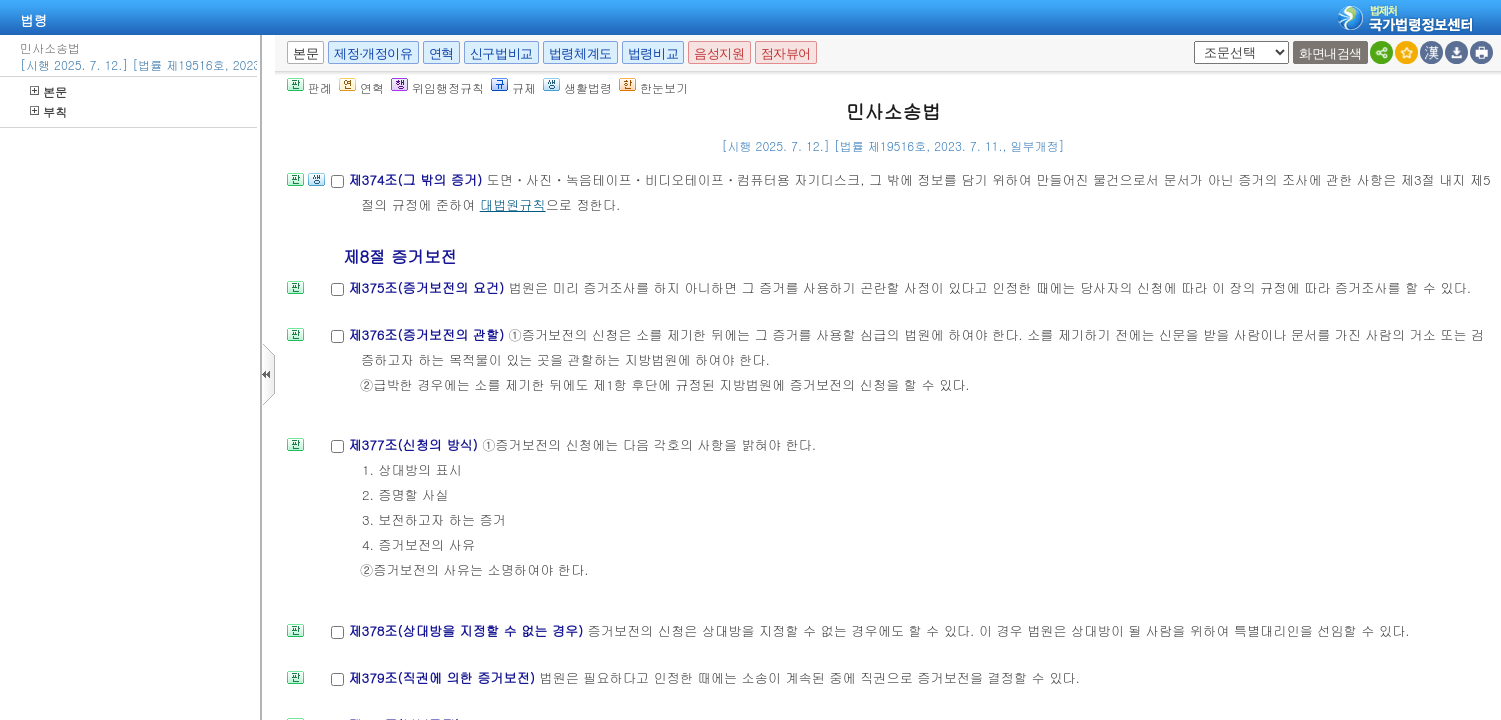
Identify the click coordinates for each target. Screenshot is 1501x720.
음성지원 (719, 53)
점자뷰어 (786, 53)
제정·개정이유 (373, 53)
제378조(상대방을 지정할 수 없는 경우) (467, 630)
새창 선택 (1190, 41)
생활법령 (577, 87)
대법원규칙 (513, 204)
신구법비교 (501, 53)
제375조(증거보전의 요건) (428, 287)
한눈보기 (653, 87)
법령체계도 (580, 53)
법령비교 (653, 53)
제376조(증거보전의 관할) (428, 334)
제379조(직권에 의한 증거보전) (443, 677)
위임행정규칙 (437, 87)
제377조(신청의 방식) (415, 444)
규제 (513, 87)
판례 (309, 87)
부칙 (48, 111)
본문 (48, 91)
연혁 (441, 53)
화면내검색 (1330, 53)
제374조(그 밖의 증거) (417, 179)
